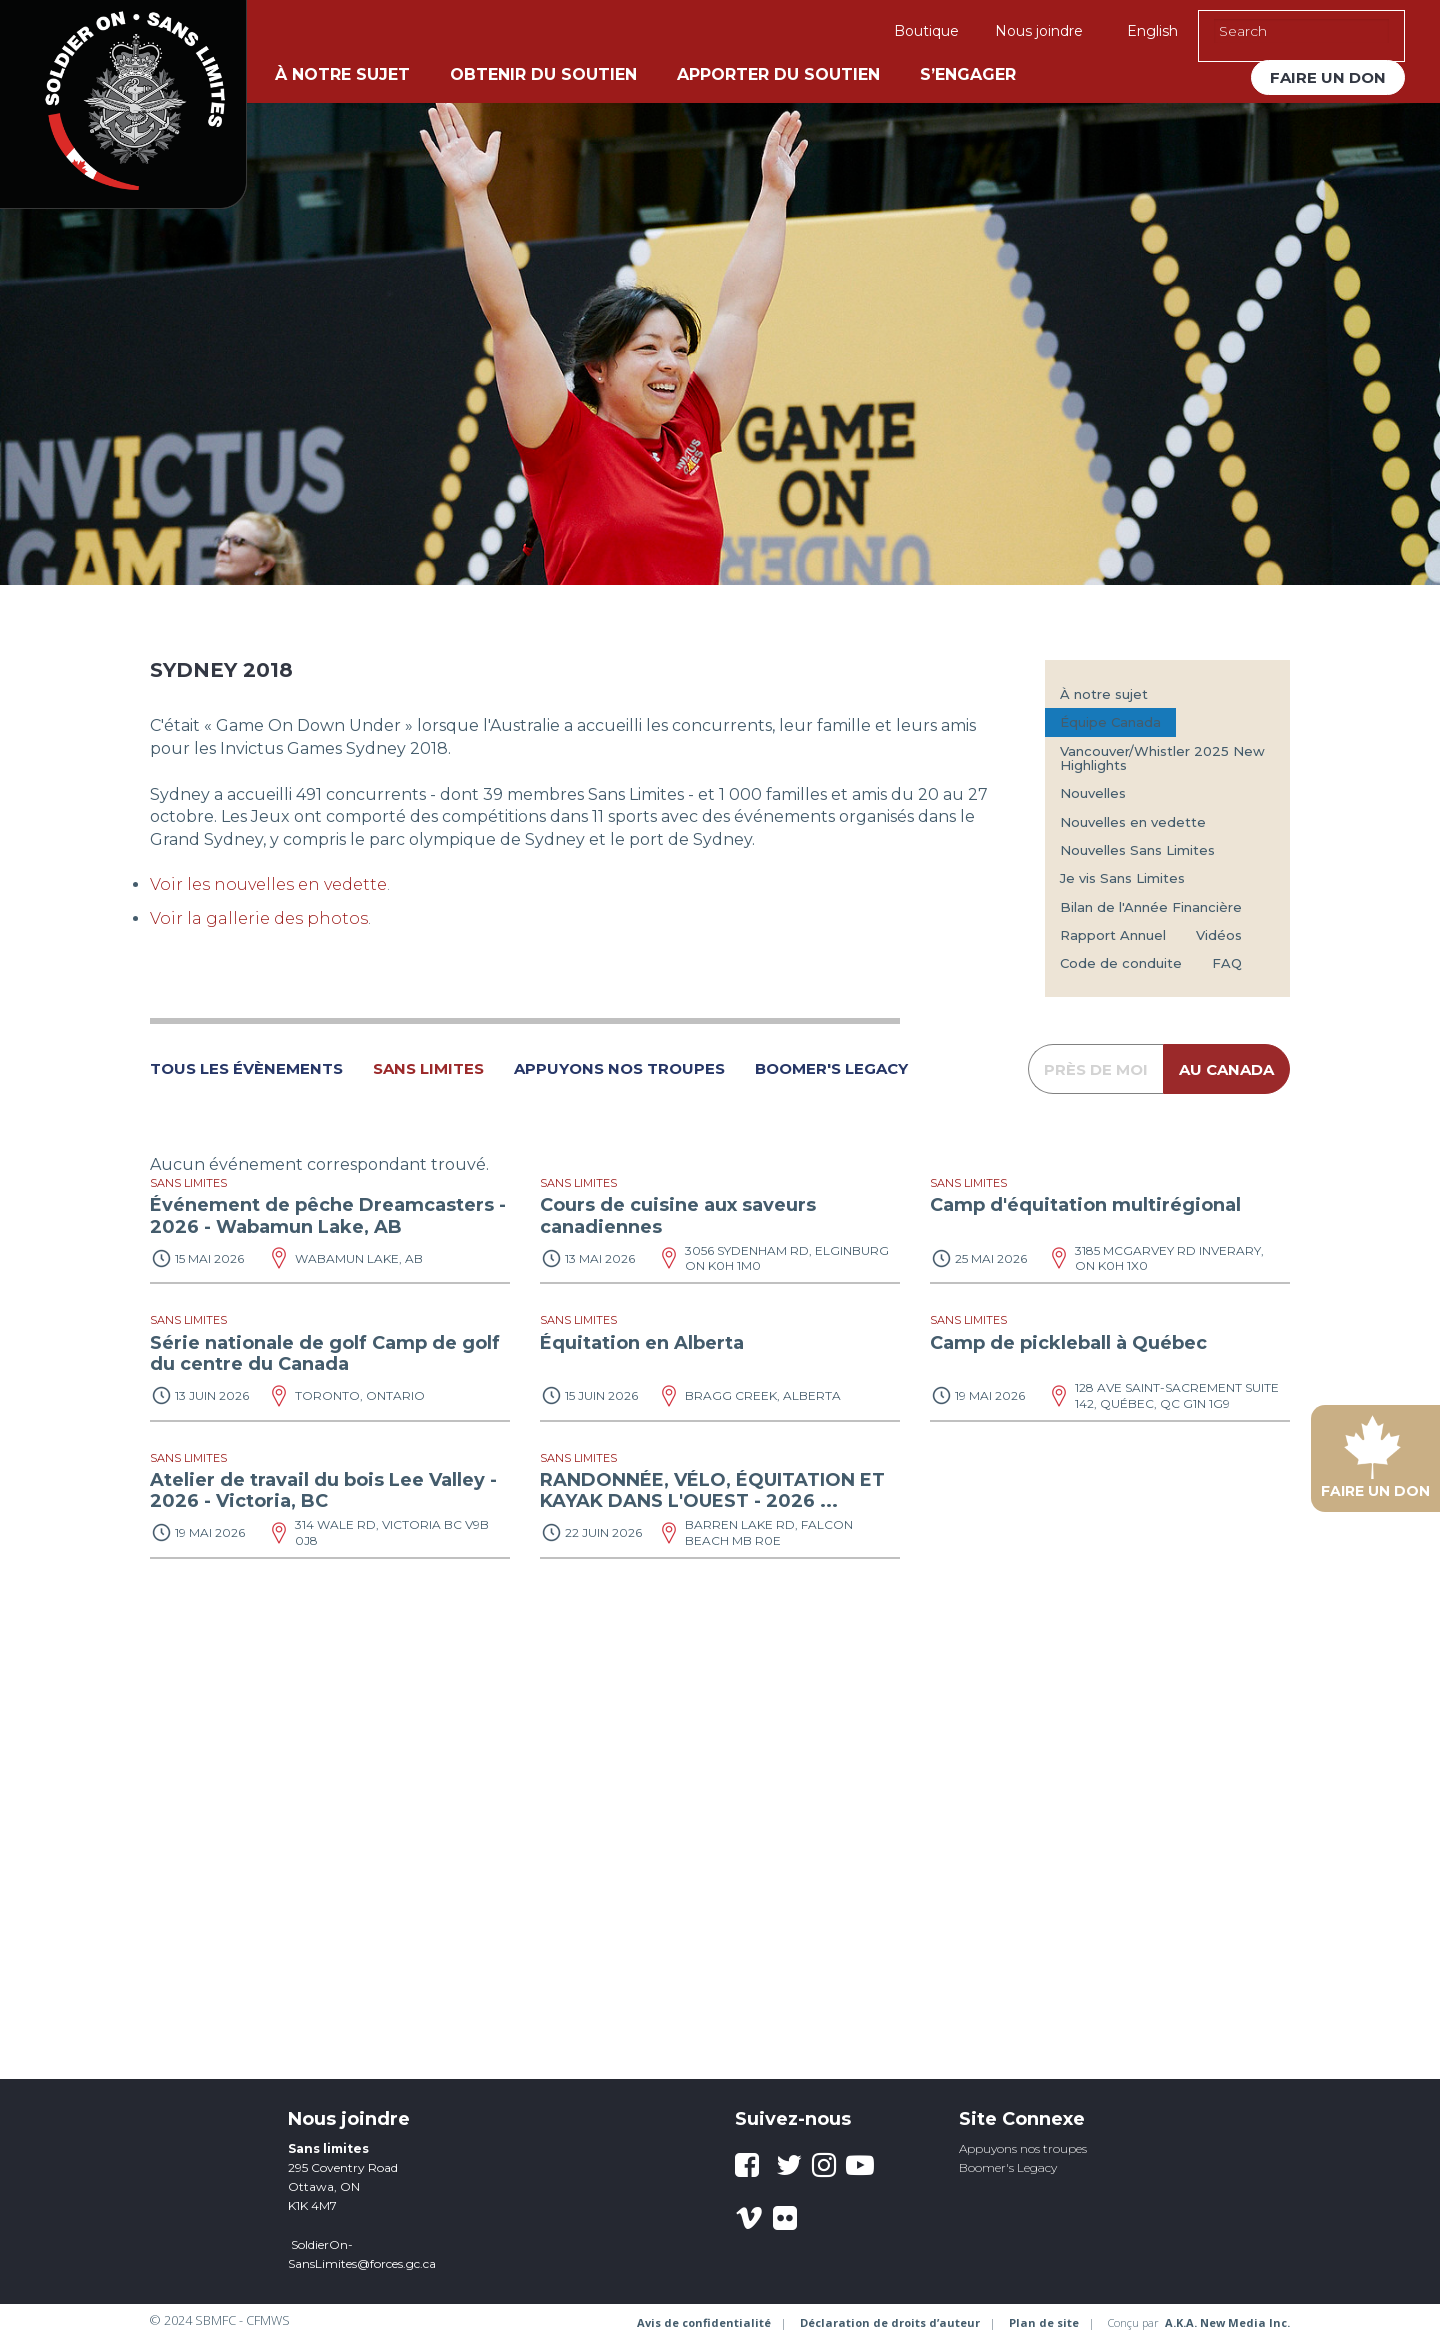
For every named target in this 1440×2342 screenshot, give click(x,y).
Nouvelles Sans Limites (1137, 850)
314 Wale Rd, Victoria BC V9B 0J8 (392, 1532)
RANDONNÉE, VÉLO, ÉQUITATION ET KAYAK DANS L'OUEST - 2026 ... (712, 1491)
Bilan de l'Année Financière (1151, 907)
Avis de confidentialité (704, 2322)
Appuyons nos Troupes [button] (619, 1069)
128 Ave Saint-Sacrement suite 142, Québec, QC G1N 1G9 (1177, 1395)
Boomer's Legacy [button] (831, 1069)
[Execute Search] (1379, 31)
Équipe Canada (1110, 722)
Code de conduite (1121, 963)
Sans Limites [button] (428, 1069)
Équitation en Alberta (642, 1343)
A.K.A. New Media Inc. (1227, 2322)
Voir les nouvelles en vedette (268, 884)
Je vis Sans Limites (1122, 878)
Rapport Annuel (1113, 935)
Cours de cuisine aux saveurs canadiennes (678, 1216)
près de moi (1096, 1069)
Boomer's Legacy (1008, 2167)
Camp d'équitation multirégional (1085, 1205)
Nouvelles (1093, 793)
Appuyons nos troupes (1023, 2148)
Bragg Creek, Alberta (763, 1395)
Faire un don (1328, 77)
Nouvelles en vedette (1133, 822)
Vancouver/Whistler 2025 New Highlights (1162, 758)
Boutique (926, 31)
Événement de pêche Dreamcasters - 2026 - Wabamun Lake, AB (328, 1216)
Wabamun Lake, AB (359, 1258)
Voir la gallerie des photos (259, 918)
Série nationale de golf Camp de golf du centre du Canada (325, 1354)
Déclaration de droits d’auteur (890, 2322)
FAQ (1227, 963)
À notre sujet (342, 74)
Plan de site (1044, 2322)
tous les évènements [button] (246, 1069)
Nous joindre (1039, 31)
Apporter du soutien (778, 74)
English (1152, 31)
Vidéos (1219, 935)
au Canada (1226, 1069)
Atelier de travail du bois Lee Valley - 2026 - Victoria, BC (323, 1491)
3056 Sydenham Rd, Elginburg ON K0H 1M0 (787, 1258)
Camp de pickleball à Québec (1068, 1343)
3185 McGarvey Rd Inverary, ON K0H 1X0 (1169, 1258)
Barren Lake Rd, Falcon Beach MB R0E (769, 1532)
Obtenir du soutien (543, 74)
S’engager (968, 74)
